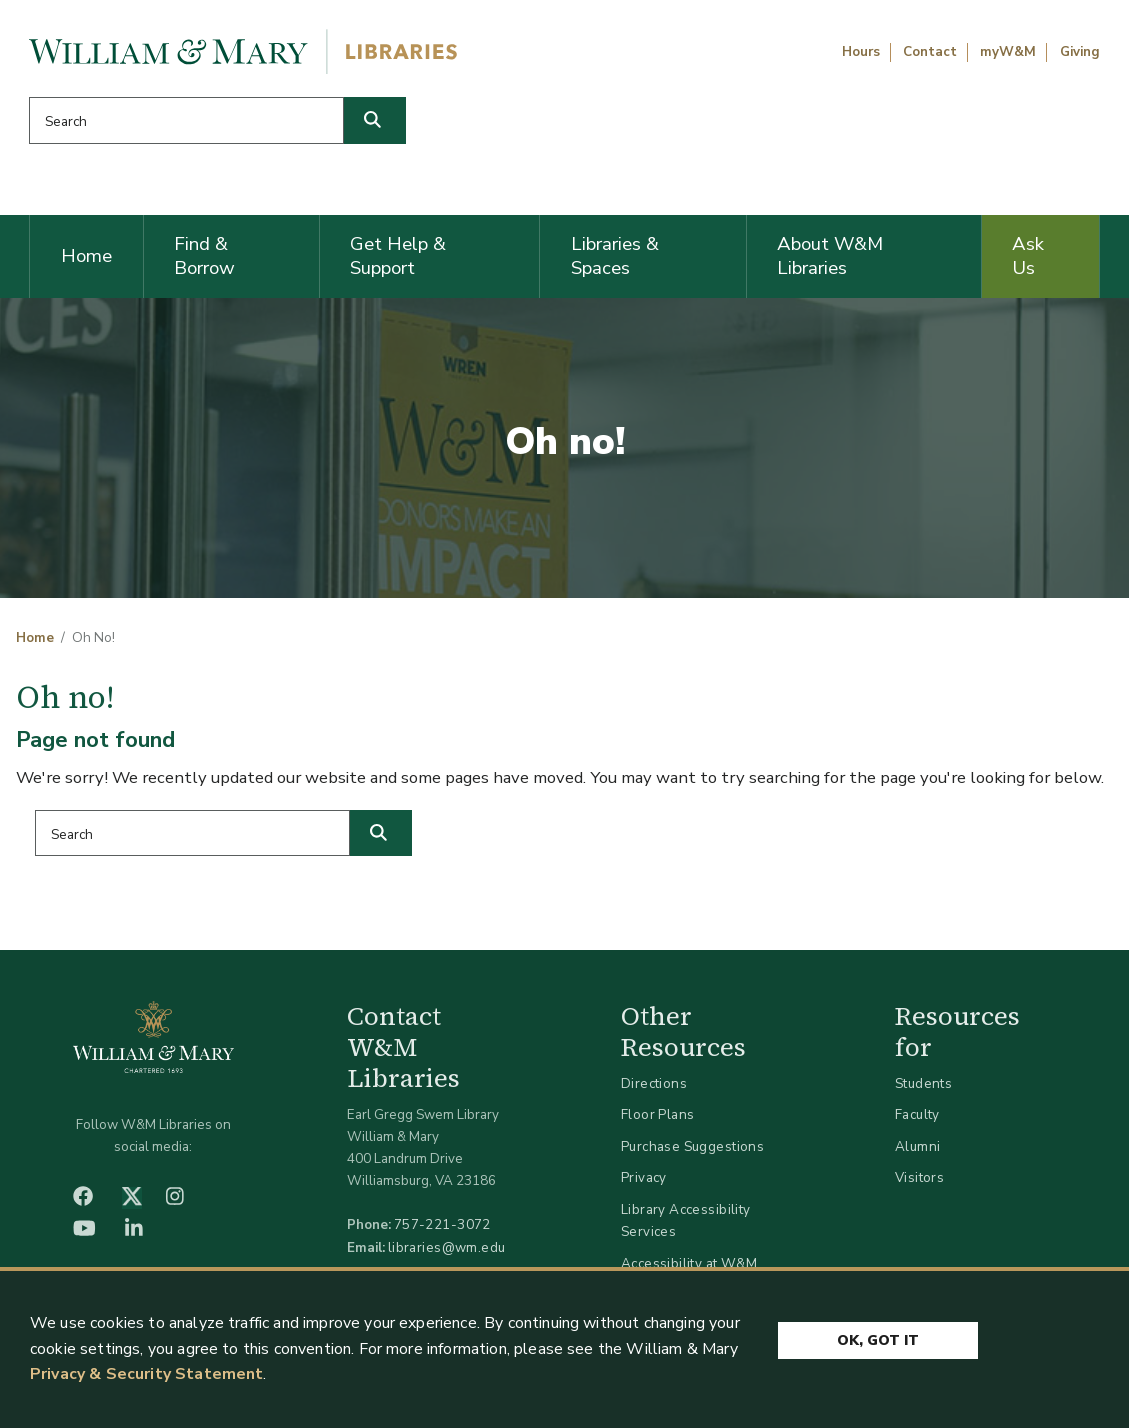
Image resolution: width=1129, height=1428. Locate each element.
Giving (1080, 52)
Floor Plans (658, 1114)
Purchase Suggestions (692, 1146)
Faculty (917, 1114)
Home (86, 256)
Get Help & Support (398, 256)
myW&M (1008, 52)
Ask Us (1028, 256)
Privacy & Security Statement (146, 1375)
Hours (861, 52)
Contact (930, 52)
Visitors (919, 1177)
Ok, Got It (878, 1340)
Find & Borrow (204, 256)
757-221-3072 (442, 1224)
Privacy (644, 1177)
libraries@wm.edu (447, 1247)
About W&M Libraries (830, 256)
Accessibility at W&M (689, 1263)
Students (923, 1083)
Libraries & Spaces (615, 256)
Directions (654, 1083)
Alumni (918, 1146)
